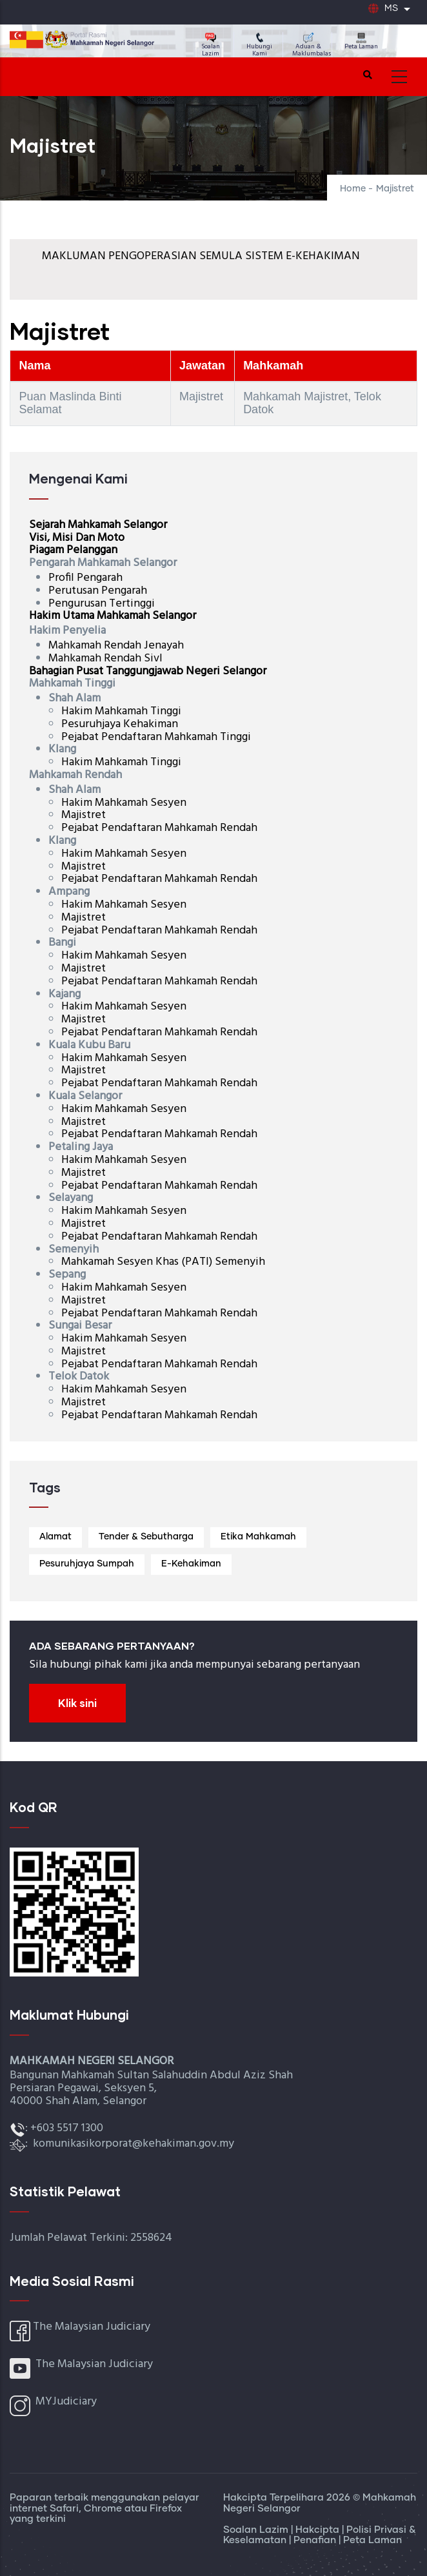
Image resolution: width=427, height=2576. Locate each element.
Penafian (316, 2540)
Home (353, 188)
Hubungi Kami (259, 45)
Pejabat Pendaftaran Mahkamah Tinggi (156, 737)
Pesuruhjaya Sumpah (86, 1563)
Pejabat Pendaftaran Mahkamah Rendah (159, 828)
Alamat (55, 1536)
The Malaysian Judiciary (91, 2326)
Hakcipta (318, 2530)
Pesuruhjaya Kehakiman (121, 724)
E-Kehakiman (191, 1563)
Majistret (83, 815)
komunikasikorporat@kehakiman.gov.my (133, 2143)
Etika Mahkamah (258, 1536)
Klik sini (77, 1703)
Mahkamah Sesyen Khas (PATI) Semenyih (163, 1262)
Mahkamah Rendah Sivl (105, 658)
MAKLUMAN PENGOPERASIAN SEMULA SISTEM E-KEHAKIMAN (201, 256)
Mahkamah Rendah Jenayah (116, 645)
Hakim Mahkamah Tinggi (121, 711)
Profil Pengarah (85, 578)
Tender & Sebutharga (146, 1536)
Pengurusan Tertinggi (101, 603)
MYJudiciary (66, 2401)
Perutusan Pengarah (97, 590)
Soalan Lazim (210, 45)
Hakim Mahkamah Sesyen (123, 803)
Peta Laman (361, 42)
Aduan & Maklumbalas (311, 45)
